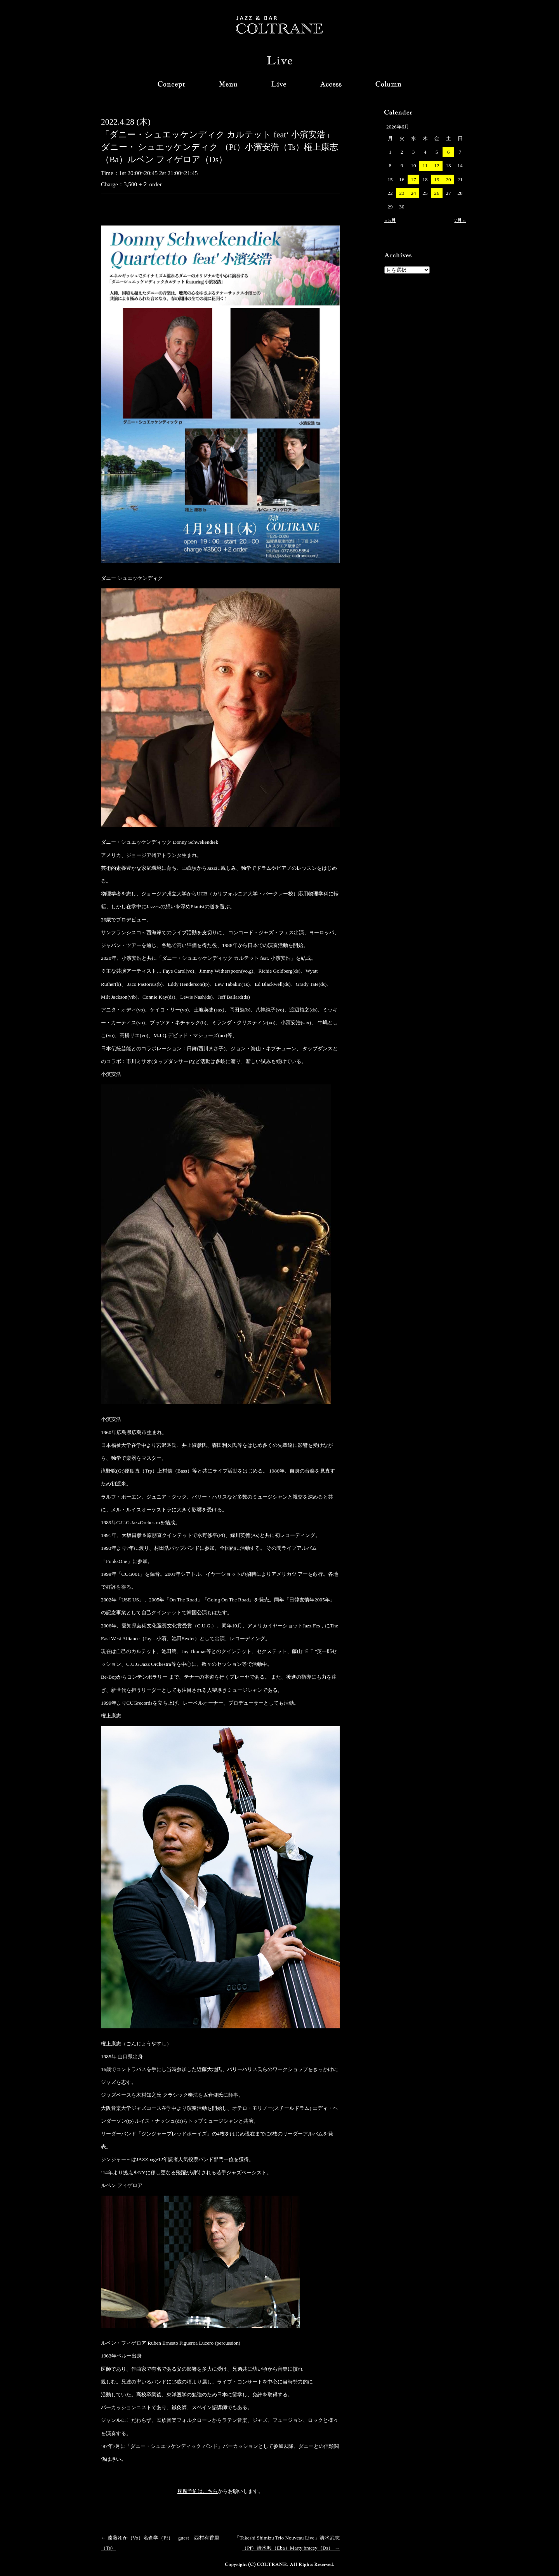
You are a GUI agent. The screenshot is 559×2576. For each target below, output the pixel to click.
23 (401, 193)
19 (436, 179)
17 (413, 179)
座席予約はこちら (197, 2491)
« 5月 (390, 220)
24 (413, 193)
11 (425, 165)
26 (436, 193)
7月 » (460, 220)
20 (448, 179)
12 (436, 165)
